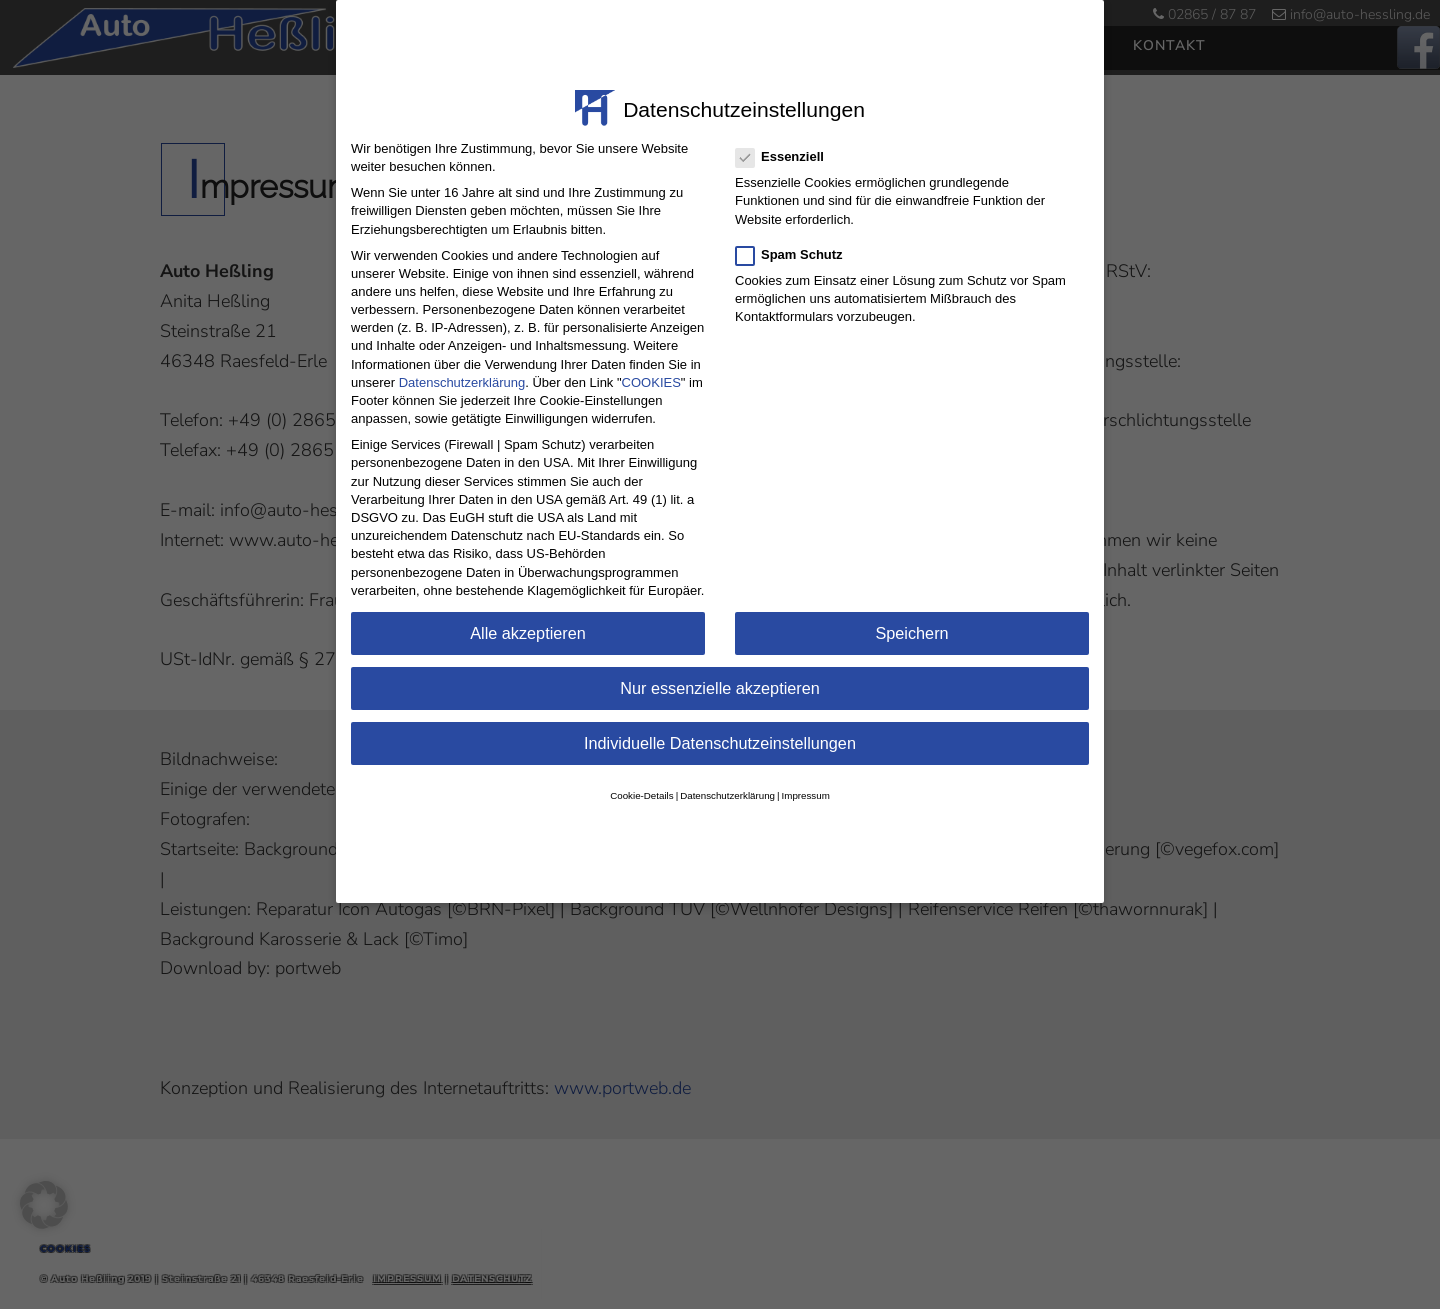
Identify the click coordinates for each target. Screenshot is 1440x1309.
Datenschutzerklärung (462, 356)
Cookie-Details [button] (641, 769)
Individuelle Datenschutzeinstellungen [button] (720, 717)
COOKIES (651, 356)
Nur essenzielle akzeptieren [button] (720, 662)
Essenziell (781, 131)
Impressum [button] (806, 769)
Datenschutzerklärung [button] (727, 769)
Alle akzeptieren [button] (528, 607)
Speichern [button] (911, 607)
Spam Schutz (790, 229)
